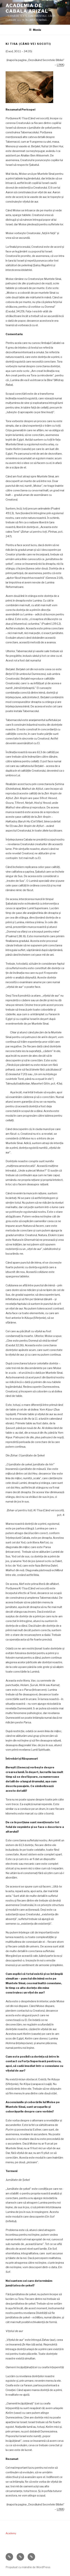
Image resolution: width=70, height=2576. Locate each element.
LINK (60, 64)
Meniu (35, 29)
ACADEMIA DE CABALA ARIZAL (27, 8)
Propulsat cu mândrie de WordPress (28, 2567)
